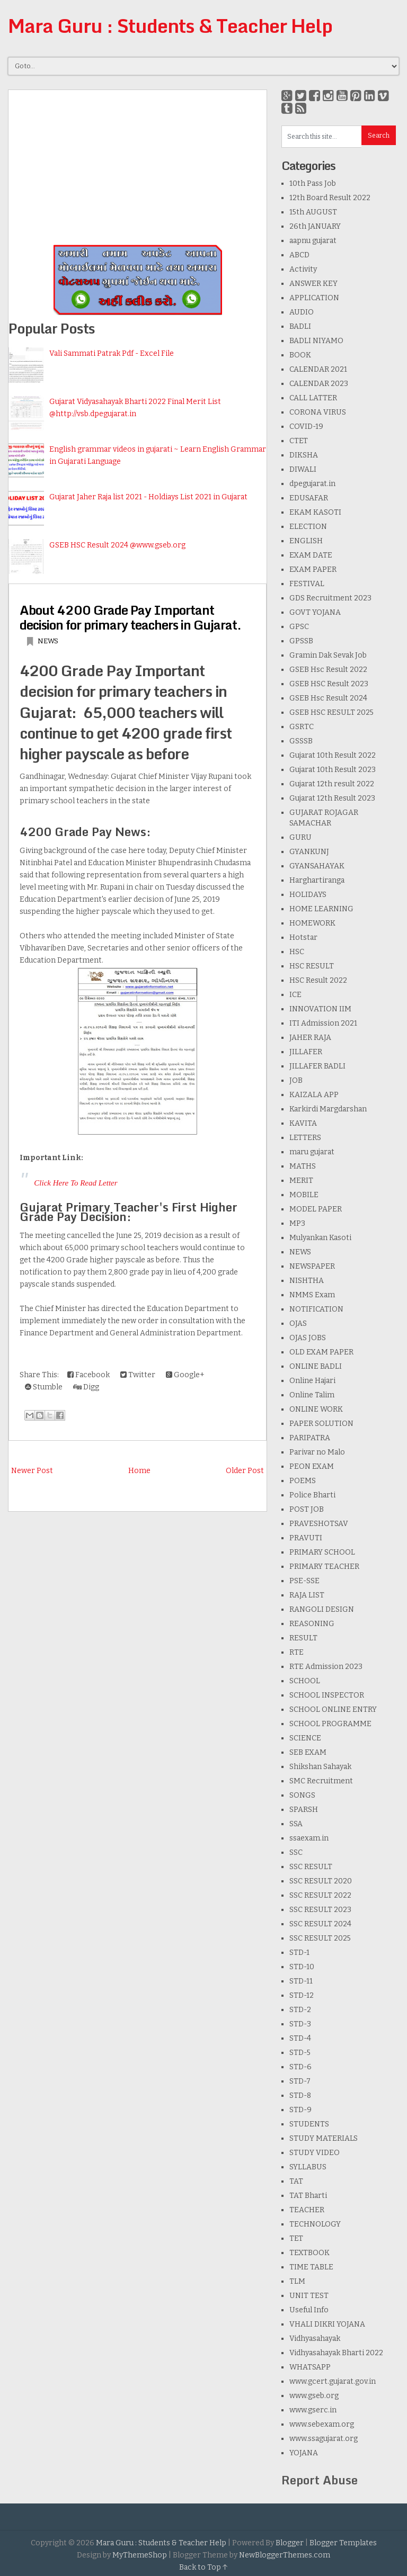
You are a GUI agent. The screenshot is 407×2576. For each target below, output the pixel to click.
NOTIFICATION (316, 1309)
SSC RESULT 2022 (320, 1895)
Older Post (245, 1470)
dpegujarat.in (312, 483)
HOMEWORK (312, 923)
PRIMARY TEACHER (324, 1566)
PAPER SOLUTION (321, 1423)
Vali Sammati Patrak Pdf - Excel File (111, 353)
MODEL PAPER (315, 1209)
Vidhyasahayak (314, 2338)
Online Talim (311, 1394)
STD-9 (300, 2109)
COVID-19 (306, 426)
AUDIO (301, 312)
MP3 (297, 1223)
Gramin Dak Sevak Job (328, 655)
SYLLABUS (307, 2166)
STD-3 (300, 2024)
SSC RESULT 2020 (320, 1881)
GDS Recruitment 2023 (330, 598)
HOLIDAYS (307, 894)
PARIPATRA (309, 1437)
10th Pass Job (312, 183)
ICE (295, 994)
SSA (296, 1823)
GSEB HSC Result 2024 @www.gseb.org (117, 545)
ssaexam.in (309, 1838)
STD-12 (301, 1995)
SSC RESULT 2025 (320, 1938)
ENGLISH (306, 540)
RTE (296, 1652)
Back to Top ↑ (203, 2567)
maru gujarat (311, 1151)
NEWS (48, 641)
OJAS (298, 1323)
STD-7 (300, 2081)
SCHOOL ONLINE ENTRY (333, 1709)
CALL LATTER (313, 397)
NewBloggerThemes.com (284, 2555)
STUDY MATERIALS (323, 2138)
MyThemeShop (139, 2555)
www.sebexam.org (321, 2424)
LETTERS (305, 1137)
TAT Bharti (308, 2195)
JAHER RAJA (310, 1037)
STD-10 (301, 1966)
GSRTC (301, 726)
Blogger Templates (343, 2542)
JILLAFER (305, 1051)
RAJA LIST (306, 1595)
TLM (297, 2281)
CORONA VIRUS (317, 412)
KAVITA (303, 1123)
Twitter (137, 1374)
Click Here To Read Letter (75, 1183)
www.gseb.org (314, 2395)
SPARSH (303, 1809)
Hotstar (303, 937)
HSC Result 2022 (318, 980)
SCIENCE (305, 1738)
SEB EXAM (307, 1752)
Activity (303, 269)
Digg (86, 1387)
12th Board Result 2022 (329, 197)
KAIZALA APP (314, 1094)
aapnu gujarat (313, 240)
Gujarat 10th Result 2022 (332, 755)
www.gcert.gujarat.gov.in (332, 2381)
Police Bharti (312, 1495)
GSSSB (301, 741)
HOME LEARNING (321, 908)
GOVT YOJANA (315, 612)
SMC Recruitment (321, 1780)
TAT (296, 2181)
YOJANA (303, 2452)
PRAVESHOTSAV (318, 1523)
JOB (296, 1080)
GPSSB (301, 640)
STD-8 (300, 2095)
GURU (300, 837)
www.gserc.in (313, 2410)
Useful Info (309, 2309)
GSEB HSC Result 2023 (328, 683)
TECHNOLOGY (315, 2224)
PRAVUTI (305, 1537)
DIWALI (302, 469)
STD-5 (300, 2052)
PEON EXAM (311, 1466)
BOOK (300, 355)
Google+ (185, 1374)
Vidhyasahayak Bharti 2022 (336, 2352)
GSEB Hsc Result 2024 (328, 698)
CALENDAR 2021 (318, 369)
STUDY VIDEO (314, 2152)
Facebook (88, 1374)
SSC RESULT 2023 (320, 1909)
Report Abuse (319, 2480)
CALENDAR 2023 (318, 383)
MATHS (302, 1166)
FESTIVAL (306, 583)
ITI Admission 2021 (323, 1023)
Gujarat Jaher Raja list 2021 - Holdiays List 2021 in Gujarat (148, 496)
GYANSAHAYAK (316, 865)
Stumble (44, 1387)
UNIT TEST (309, 2295)
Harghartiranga (316, 880)
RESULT (303, 1637)
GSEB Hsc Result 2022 (328, 669)
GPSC (299, 626)
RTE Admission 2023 (325, 1666)
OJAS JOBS (307, 1337)
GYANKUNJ (309, 851)
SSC (296, 1852)
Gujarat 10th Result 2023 (332, 769)
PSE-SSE (304, 1580)
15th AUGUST (313, 212)
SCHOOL (304, 1680)
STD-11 (301, 1981)
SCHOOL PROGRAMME (330, 1723)
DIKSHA (303, 455)
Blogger (290, 2542)
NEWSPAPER (312, 1266)
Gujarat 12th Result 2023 (332, 798)
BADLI (300, 326)
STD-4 (300, 2038)
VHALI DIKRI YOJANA (327, 2324)
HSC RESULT (311, 966)
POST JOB (306, 1509)
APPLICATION (314, 297)
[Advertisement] (137, 164)
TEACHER (306, 2209)
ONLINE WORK (316, 1409)
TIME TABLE (311, 2267)
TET (296, 2238)
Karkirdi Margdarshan (328, 1109)
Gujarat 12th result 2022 (331, 783)
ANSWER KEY (313, 283)
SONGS (302, 1795)
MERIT (301, 1180)
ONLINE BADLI (315, 1366)
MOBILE (303, 1194)
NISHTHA (306, 1280)
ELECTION (308, 526)
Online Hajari (312, 1380)
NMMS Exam (312, 1294)
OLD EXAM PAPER (321, 1352)
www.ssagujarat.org (323, 2438)
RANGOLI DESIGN (321, 1609)
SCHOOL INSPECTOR (326, 1695)
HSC (296, 951)
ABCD (299, 254)
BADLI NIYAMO (316, 340)
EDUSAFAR (308, 497)
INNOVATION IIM (320, 1008)
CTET (298, 440)
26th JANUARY (315, 226)
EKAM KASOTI (315, 512)
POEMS (302, 1480)
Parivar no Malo (317, 1452)
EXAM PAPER (313, 569)
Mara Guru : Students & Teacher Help (170, 25)
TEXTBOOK (309, 2252)
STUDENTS (309, 2124)
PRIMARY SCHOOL (322, 1552)
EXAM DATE (310, 555)
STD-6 (300, 2066)
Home (139, 1470)
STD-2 (300, 2009)
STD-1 (299, 1952)
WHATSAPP (310, 2367)
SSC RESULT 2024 (320, 1923)
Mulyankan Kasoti (320, 1237)
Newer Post (32, 1470)
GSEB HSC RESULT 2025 (331, 712)
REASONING (311, 1623)
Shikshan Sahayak (320, 1766)
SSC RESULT (310, 1866)
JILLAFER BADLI (317, 1066)
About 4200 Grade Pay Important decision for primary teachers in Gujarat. (130, 617)
